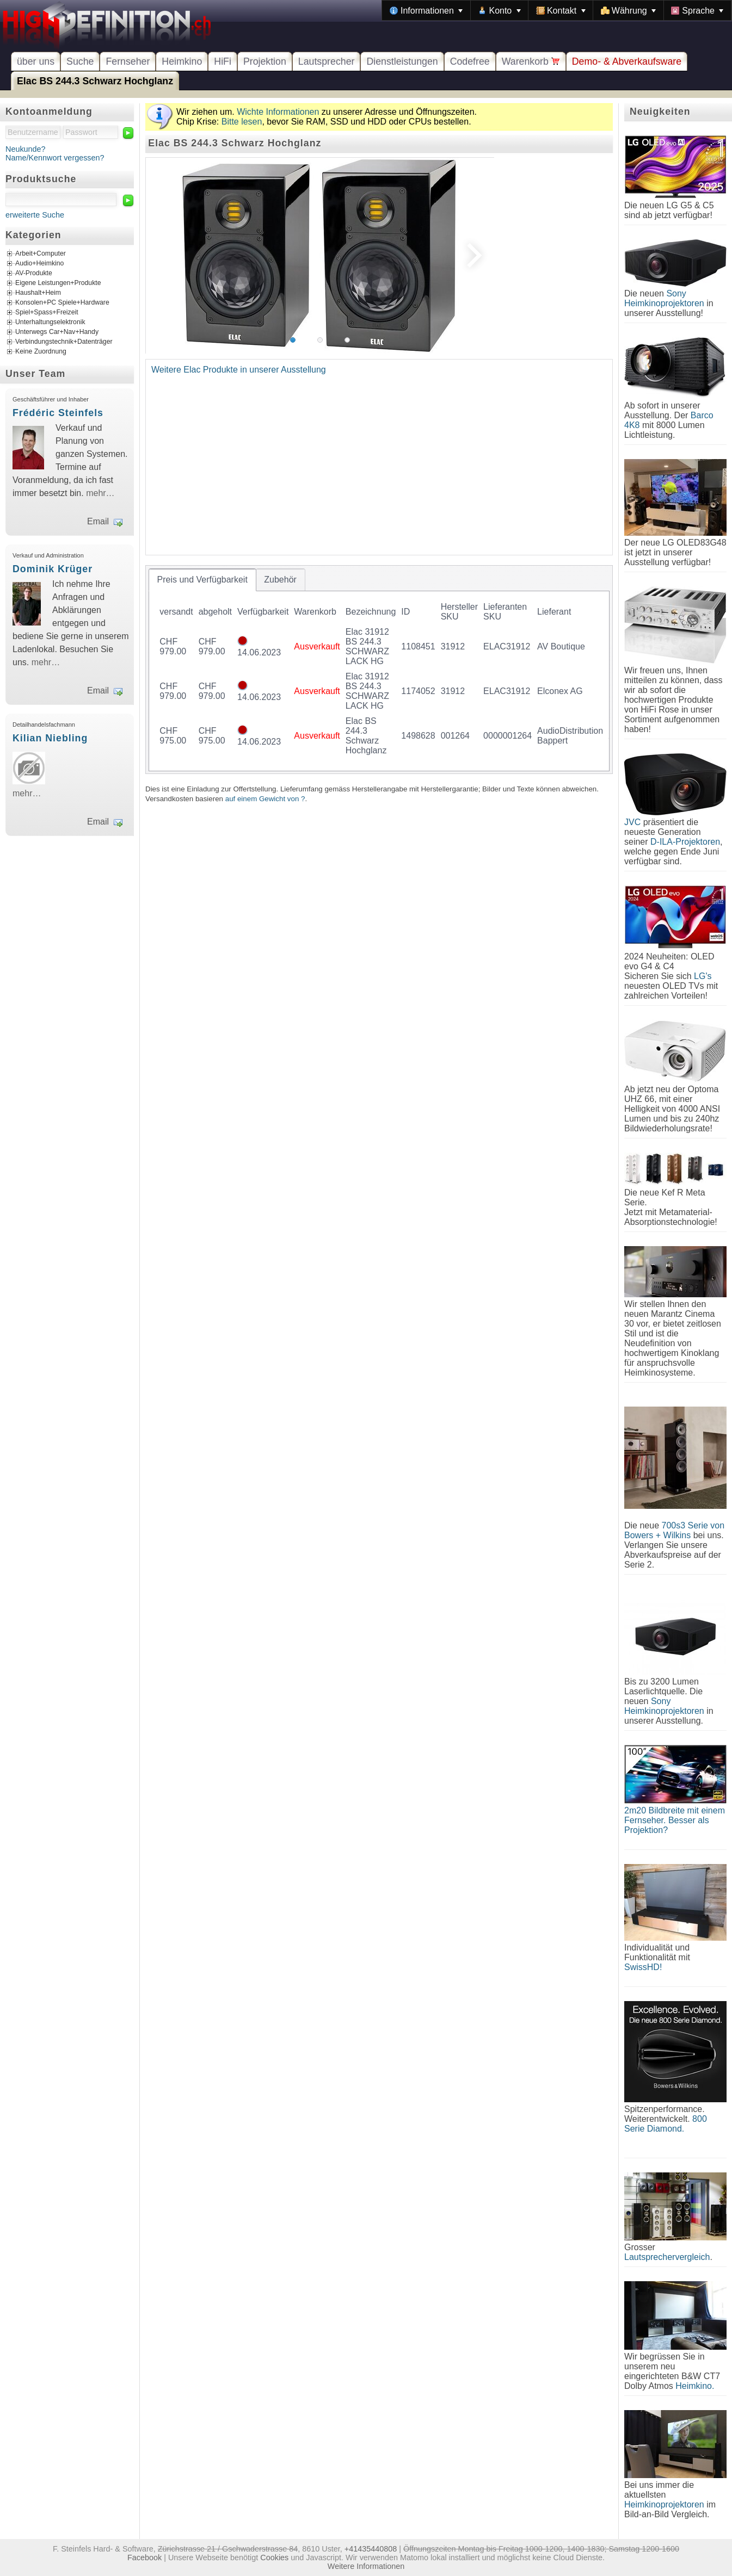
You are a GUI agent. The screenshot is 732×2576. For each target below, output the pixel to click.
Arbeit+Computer (40, 254)
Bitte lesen (242, 121)
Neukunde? (25, 149)
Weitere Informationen (366, 2566)
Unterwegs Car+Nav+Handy (57, 332)
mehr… (100, 493)
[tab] (202, 579)
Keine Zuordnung (40, 352)
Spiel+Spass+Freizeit (46, 313)
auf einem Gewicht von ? (265, 799)
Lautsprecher (326, 61)
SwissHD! (643, 1967)
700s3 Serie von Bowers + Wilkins (674, 1530)
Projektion (264, 61)
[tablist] (379, 669)
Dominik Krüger (53, 569)
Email (98, 521)
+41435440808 (371, 2548)
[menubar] (557, 10)
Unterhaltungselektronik (50, 322)
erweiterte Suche (34, 214)
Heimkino (182, 61)
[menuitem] (426, 10)
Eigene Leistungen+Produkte (58, 283)
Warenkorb (531, 61)
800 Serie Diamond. (665, 2123)
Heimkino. (694, 2386)
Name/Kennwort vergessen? (54, 157)
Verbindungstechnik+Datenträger (64, 342)
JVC (632, 822)
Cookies (274, 2557)
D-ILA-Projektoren (685, 841)
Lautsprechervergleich (667, 2257)
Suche (80, 61)
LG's (702, 976)
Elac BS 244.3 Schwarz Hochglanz (95, 81)
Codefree (470, 61)
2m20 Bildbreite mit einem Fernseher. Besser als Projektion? (674, 1820)
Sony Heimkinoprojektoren (664, 298)
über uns (35, 61)
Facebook (144, 2557)
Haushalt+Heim (38, 293)
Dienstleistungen (402, 61)
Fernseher (128, 61)
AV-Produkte (33, 273)
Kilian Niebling (50, 738)
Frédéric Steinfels (58, 412)
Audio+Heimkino (39, 264)
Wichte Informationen (278, 111)
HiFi (222, 61)
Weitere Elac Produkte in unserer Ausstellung (238, 369)
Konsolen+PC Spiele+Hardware (62, 303)
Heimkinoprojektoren (664, 2504)
